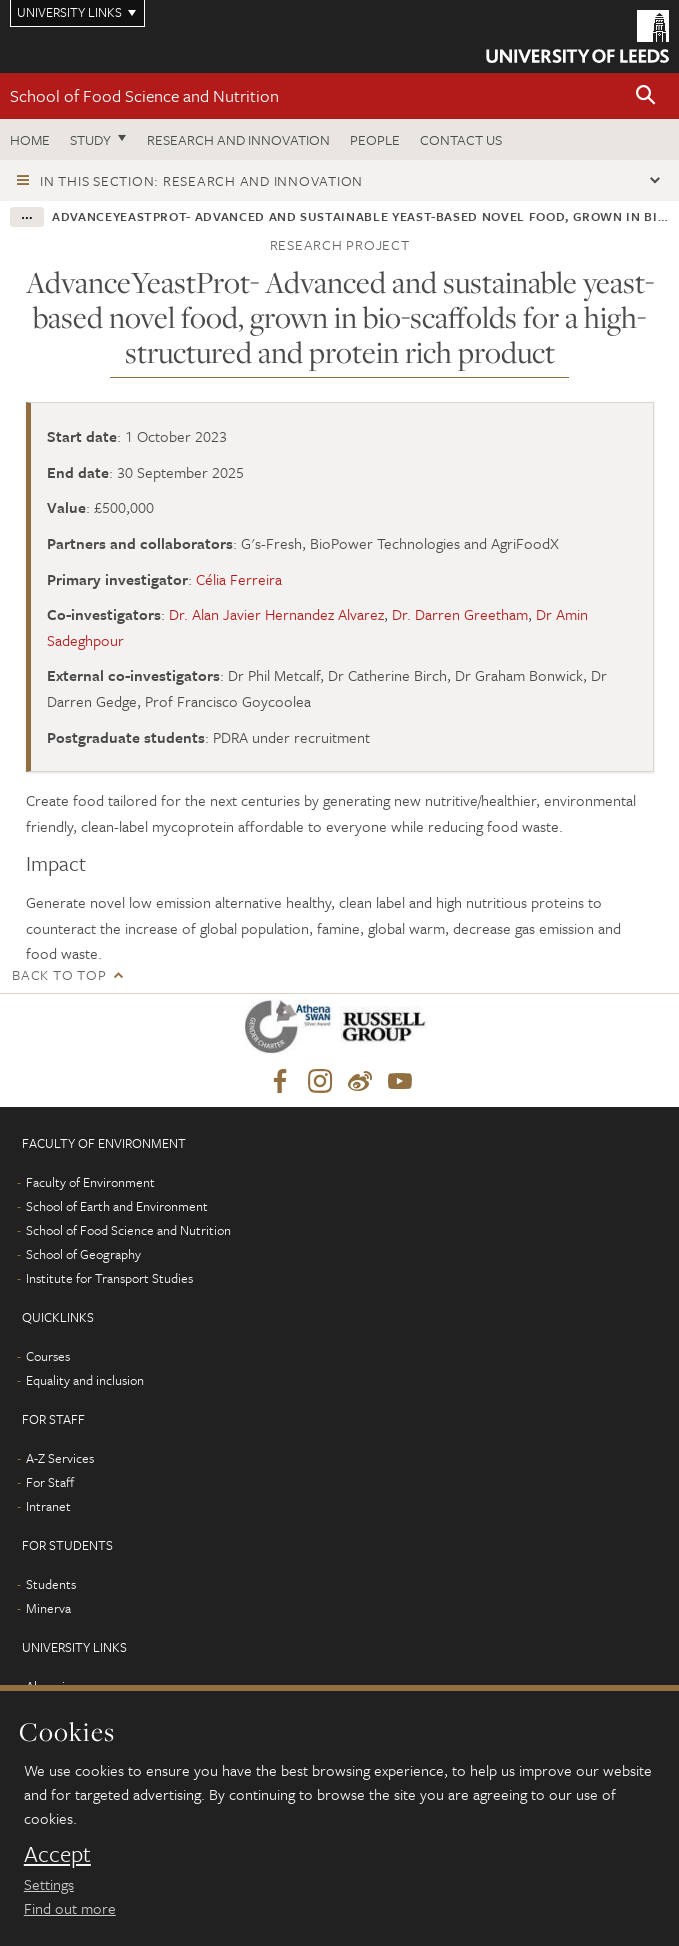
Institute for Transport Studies (109, 1278)
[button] (646, 96)
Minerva (48, 1608)
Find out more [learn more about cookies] (70, 1908)
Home (30, 139)
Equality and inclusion (85, 1380)
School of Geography (83, 1254)
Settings (49, 1884)
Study (90, 139)
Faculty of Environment (90, 1182)
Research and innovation (238, 139)
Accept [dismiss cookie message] (57, 1854)
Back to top (59, 974)
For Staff (50, 1482)
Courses (48, 1356)
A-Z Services (60, 1458)
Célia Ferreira (239, 579)
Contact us (461, 139)
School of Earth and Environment (117, 1206)
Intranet (48, 1506)
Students (51, 1584)
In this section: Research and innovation (201, 180)
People (375, 139)
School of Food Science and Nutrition (144, 95)
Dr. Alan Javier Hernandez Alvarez (276, 614)
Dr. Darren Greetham (460, 614)
